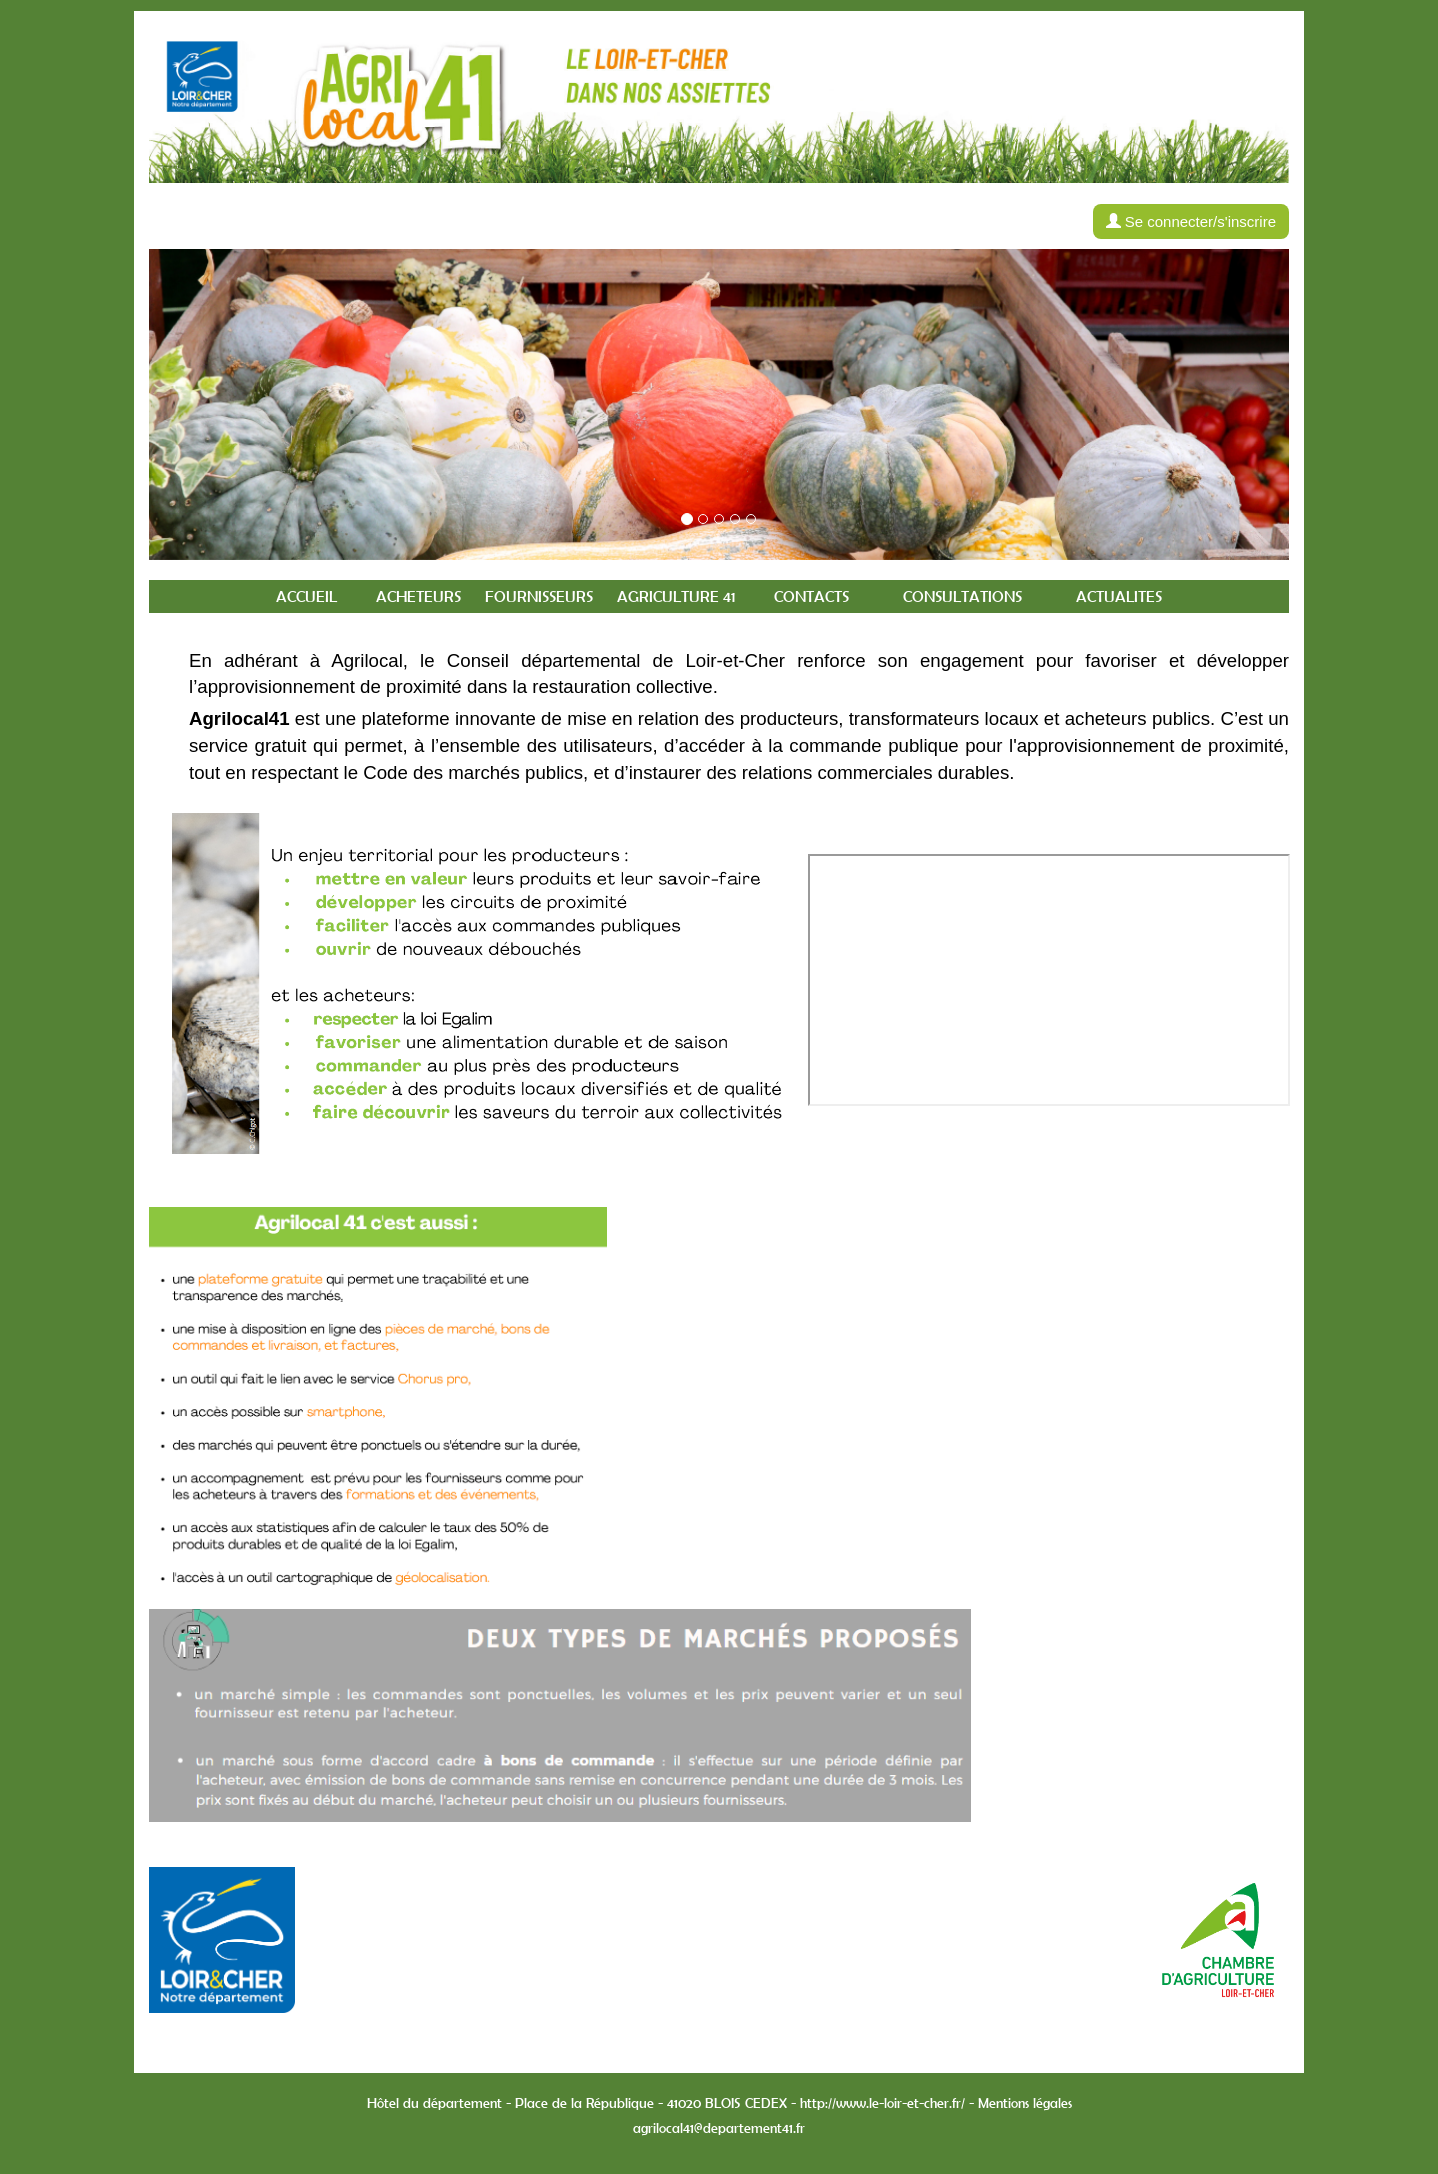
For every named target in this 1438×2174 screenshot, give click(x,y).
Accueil (306, 596)
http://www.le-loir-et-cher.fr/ (882, 2103)
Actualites (1119, 596)
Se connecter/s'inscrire (1191, 221)
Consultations (962, 596)
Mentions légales (1025, 2103)
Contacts (811, 596)
